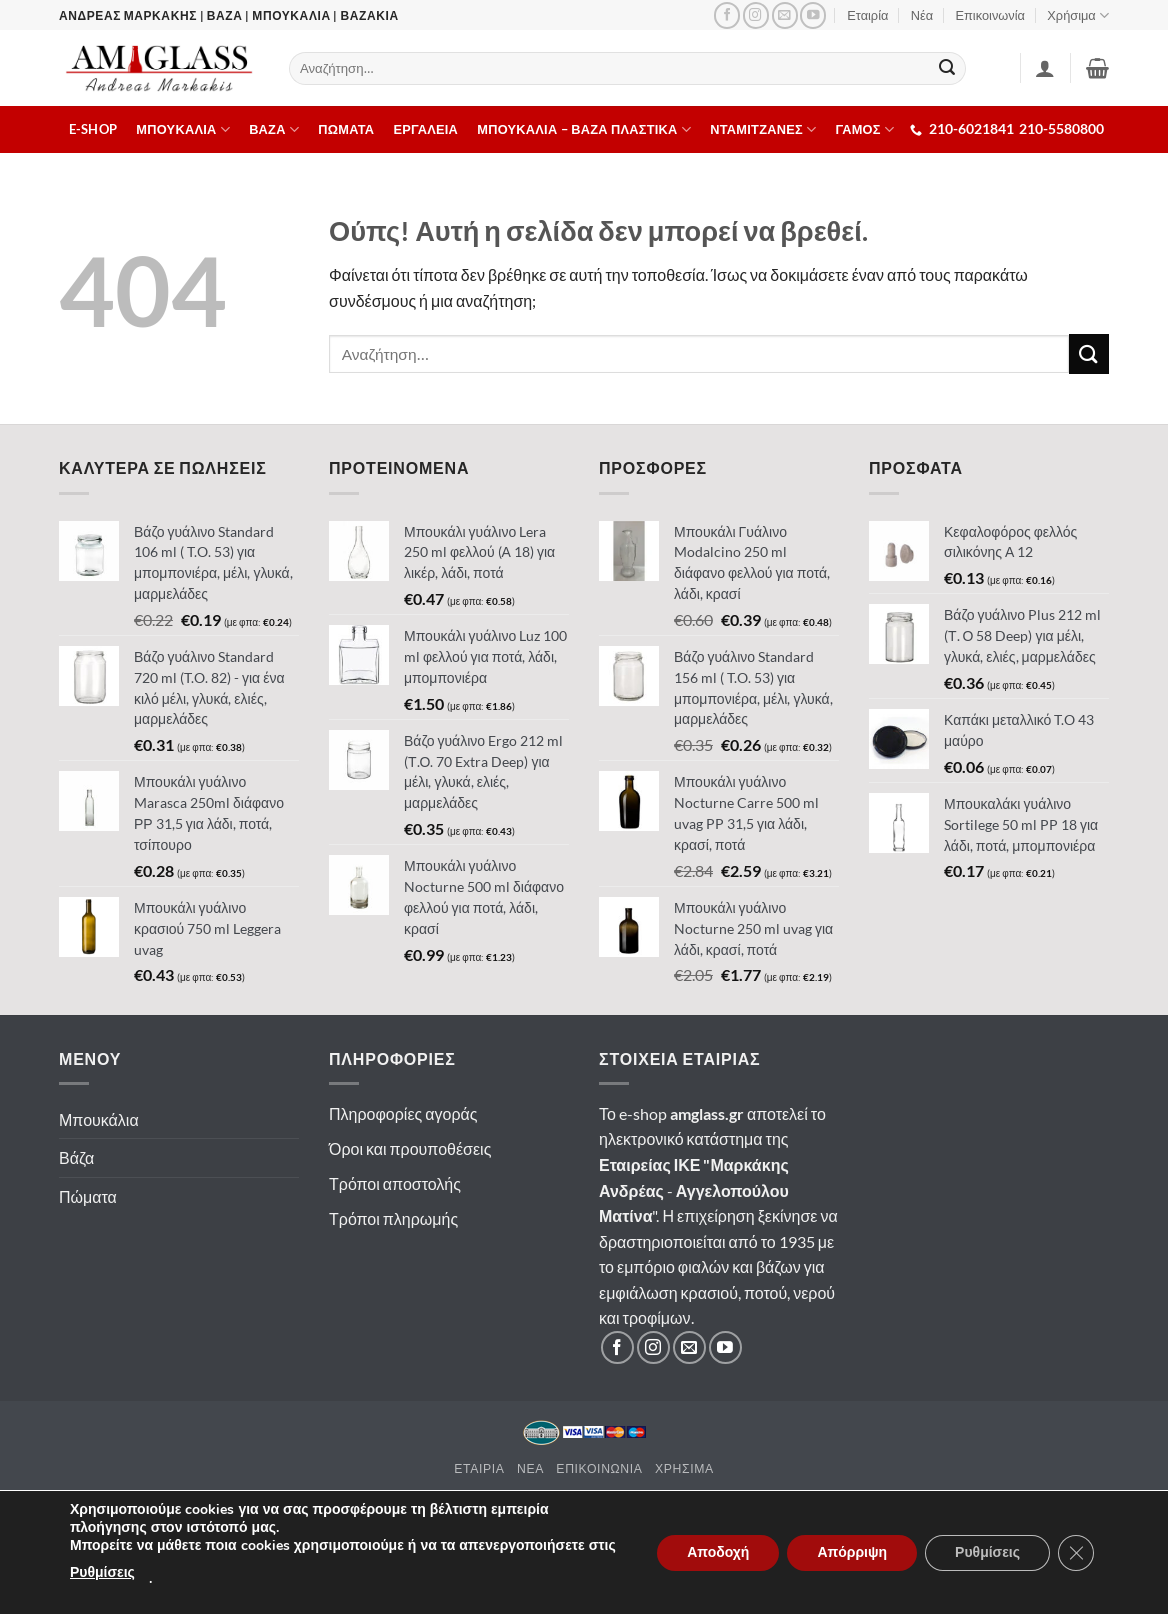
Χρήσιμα (1078, 15)
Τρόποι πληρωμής (393, 1218)
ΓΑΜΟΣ (865, 129)
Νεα (530, 1468)
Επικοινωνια (599, 1468)
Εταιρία (867, 15)
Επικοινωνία (990, 15)
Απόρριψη (852, 1552)
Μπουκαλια (183, 129)
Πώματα (88, 1196)
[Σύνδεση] (1045, 68)
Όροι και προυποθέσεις (410, 1148)
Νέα (922, 15)
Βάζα (76, 1157)
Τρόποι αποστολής (395, 1183)
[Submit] (948, 69)
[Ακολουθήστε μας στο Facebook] (727, 15)
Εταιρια (479, 1468)
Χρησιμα (684, 1468)
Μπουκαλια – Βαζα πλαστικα (584, 129)
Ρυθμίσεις (102, 1572)
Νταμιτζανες (763, 129)
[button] (1097, 68)
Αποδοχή (718, 1552)
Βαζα (274, 129)
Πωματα (346, 129)
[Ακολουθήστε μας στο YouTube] (813, 15)
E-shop (93, 129)
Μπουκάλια (99, 1119)
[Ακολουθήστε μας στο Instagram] (756, 15)
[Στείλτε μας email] (785, 15)
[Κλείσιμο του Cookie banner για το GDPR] (1076, 1553)
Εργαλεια (426, 129)
